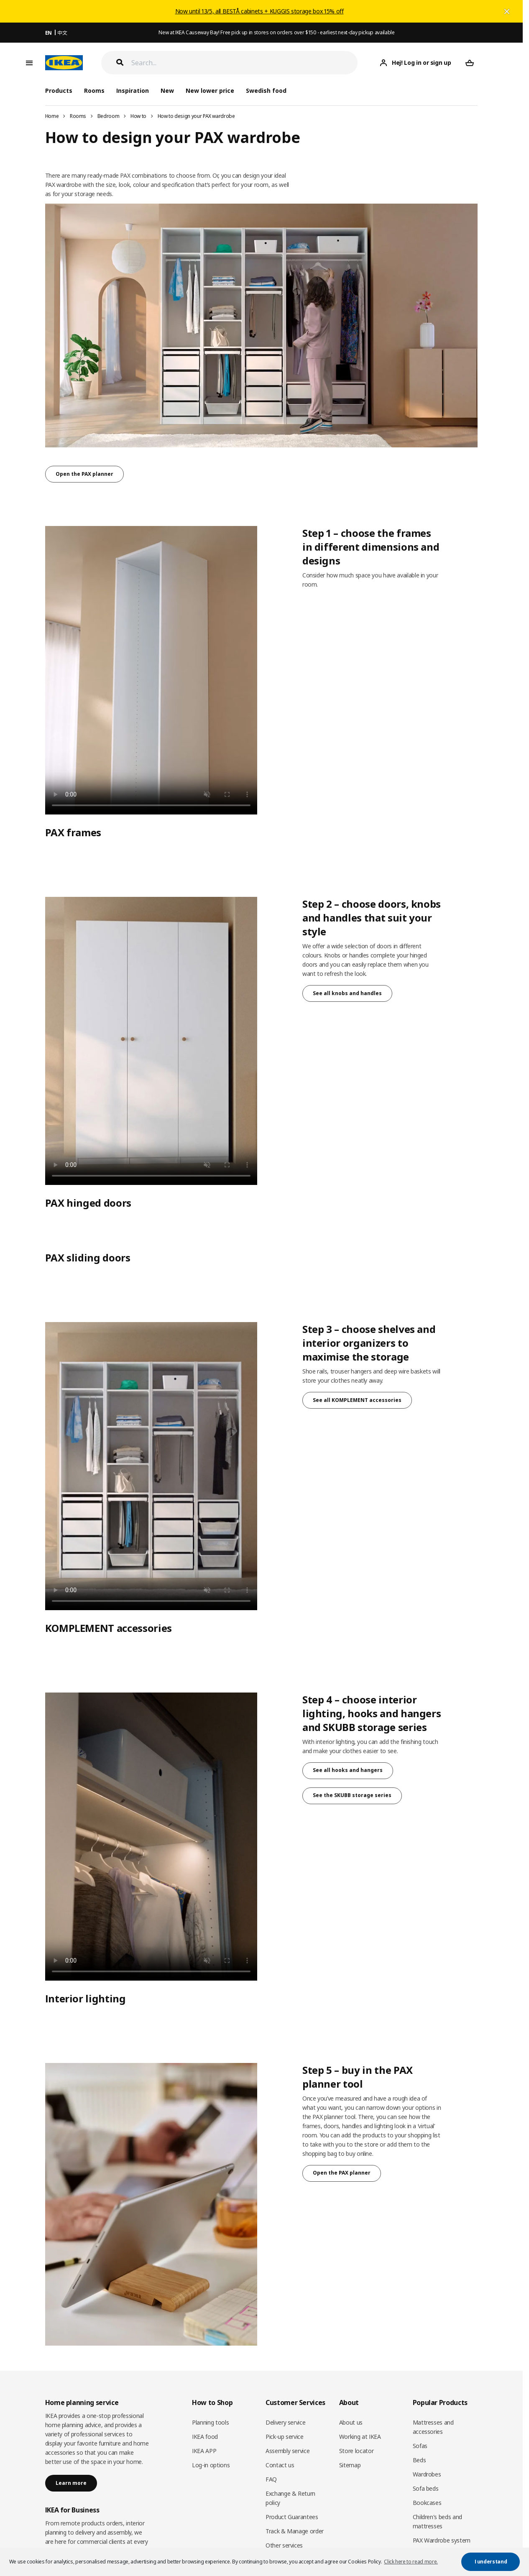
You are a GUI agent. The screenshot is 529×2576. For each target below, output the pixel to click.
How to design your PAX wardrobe (196, 116)
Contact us (280, 2465)
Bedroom (108, 116)
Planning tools (210, 2422)
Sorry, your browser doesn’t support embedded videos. (151, 670)
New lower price (210, 90)
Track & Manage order (295, 2531)
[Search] (244, 63)
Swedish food (266, 90)
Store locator (356, 2451)
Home (52, 116)
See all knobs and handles (347, 993)
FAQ (271, 2479)
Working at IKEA (360, 2437)
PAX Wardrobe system (441, 2540)
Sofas (420, 2446)
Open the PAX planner (84, 473)
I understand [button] (491, 2561)
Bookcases (427, 2503)
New (167, 90)
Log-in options (211, 2465)
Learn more (71, 2483)
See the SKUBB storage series (352, 1795)
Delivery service (285, 2422)
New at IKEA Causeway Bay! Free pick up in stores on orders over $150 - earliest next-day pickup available (276, 32)
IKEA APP (204, 2451)
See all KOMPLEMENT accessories (357, 1400)
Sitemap (350, 2465)
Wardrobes (427, 2474)
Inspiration (132, 90)
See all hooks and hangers (348, 1770)
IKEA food (205, 2437)
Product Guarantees (292, 2517)
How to (138, 116)
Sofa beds (426, 2488)
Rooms (78, 116)
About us (351, 2422)
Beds (419, 2460)
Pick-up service (285, 2437)
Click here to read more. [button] (411, 2561)
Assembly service (287, 2451)
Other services (284, 2545)
